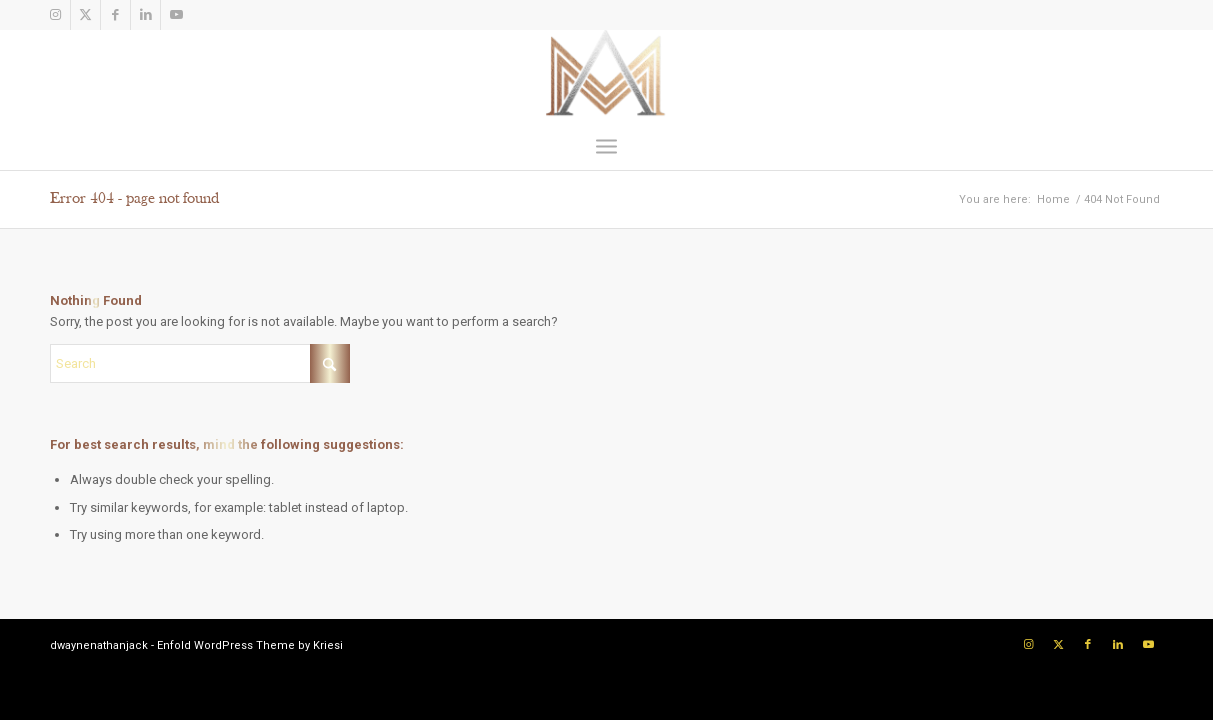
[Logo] (607, 75)
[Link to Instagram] (55, 15)
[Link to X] (85, 15)
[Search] (200, 363)
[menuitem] (606, 145)
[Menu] (606, 145)
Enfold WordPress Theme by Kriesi (250, 645)
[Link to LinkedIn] (145, 15)
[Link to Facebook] (115, 15)
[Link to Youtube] (176, 15)
